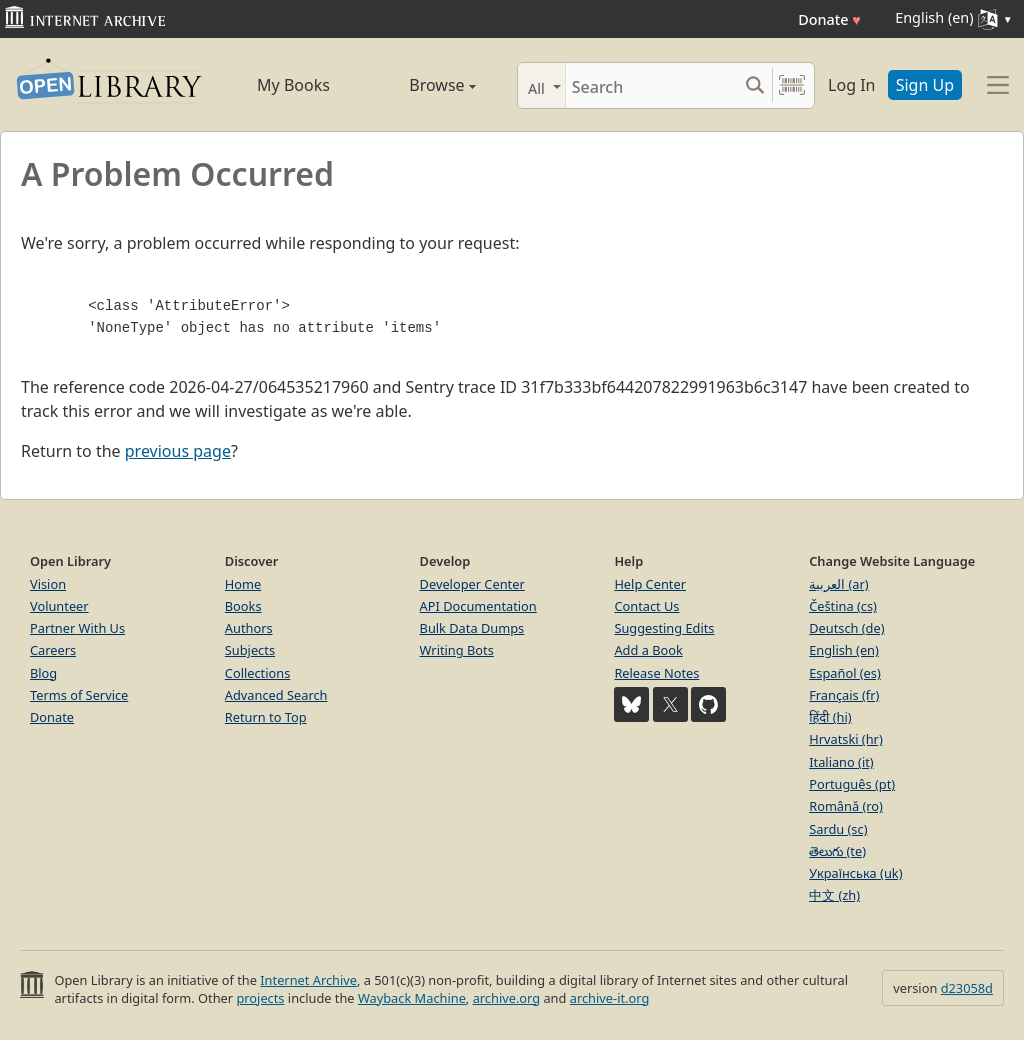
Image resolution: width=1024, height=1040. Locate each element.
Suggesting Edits (664, 628)
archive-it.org (610, 998)
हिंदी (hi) (830, 717)
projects (260, 998)
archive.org (506, 998)
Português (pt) (852, 784)
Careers (53, 650)
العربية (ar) (838, 584)
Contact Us (646, 606)
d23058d (967, 988)
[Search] (651, 85)
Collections (258, 673)
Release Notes (656, 673)
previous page (178, 451)
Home (243, 584)
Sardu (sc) (838, 829)
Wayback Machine (412, 998)
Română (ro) (846, 806)
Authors (249, 628)
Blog (43, 673)
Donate (829, 19)
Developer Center (472, 584)
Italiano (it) (841, 762)
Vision (48, 584)
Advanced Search (276, 695)
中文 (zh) (834, 895)
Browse (422, 85)
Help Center (650, 584)
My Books (293, 85)
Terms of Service (79, 695)
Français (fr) (844, 695)
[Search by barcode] (792, 85)
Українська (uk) (855, 873)
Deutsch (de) (846, 628)
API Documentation (478, 606)
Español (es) (845, 673)
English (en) (844, 650)
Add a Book (648, 650)
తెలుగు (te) (837, 851)
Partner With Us (77, 628)
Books (243, 606)
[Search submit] (754, 85)
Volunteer (59, 606)
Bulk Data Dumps (472, 628)
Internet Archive (308, 980)
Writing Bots (457, 650)
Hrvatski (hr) (846, 739)
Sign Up (925, 85)
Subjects (250, 650)
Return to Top (266, 717)
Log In (851, 85)
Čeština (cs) (843, 606)
